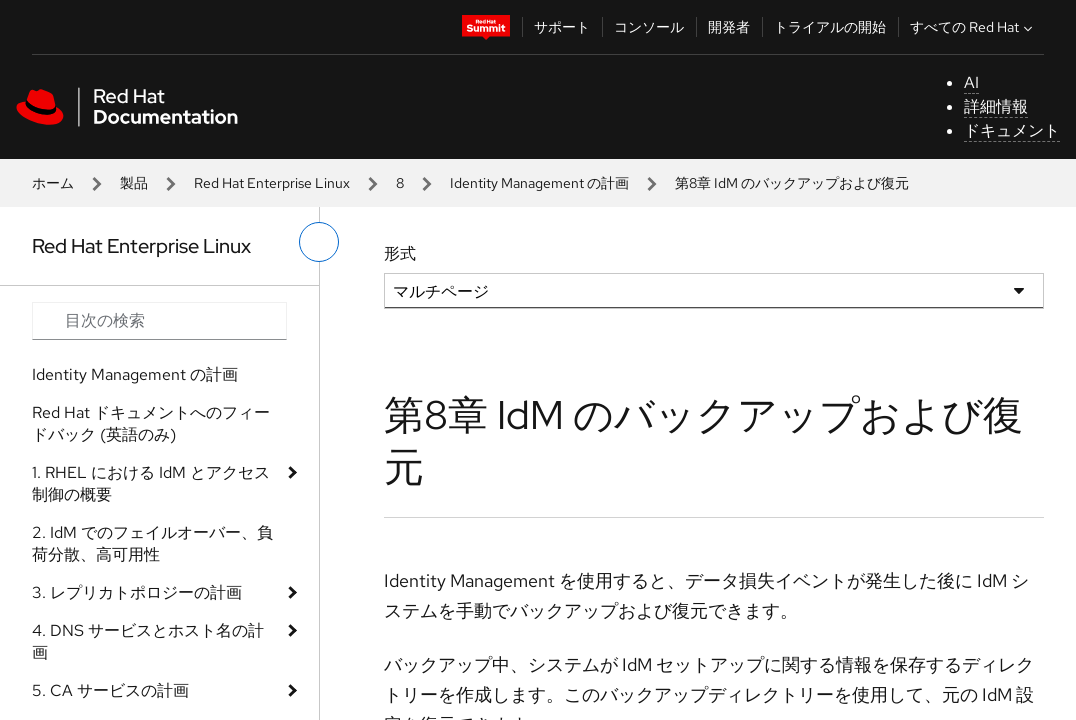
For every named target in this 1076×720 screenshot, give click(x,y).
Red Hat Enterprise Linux (272, 183)
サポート (562, 27)
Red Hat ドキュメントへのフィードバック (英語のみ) (151, 423)
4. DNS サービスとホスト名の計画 (148, 641)
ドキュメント (1012, 130)
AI (971, 82)
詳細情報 (996, 106)
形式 (400, 253)
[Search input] (159, 321)
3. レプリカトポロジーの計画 (137, 592)
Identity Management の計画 (539, 183)
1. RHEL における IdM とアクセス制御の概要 (151, 483)
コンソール (649, 27)
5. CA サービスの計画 (110, 690)
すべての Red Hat (973, 27)
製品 (134, 183)
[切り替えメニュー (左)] (319, 242)
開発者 (729, 27)
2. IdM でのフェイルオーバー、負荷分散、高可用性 (152, 543)
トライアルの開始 (830, 27)
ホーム (53, 183)
